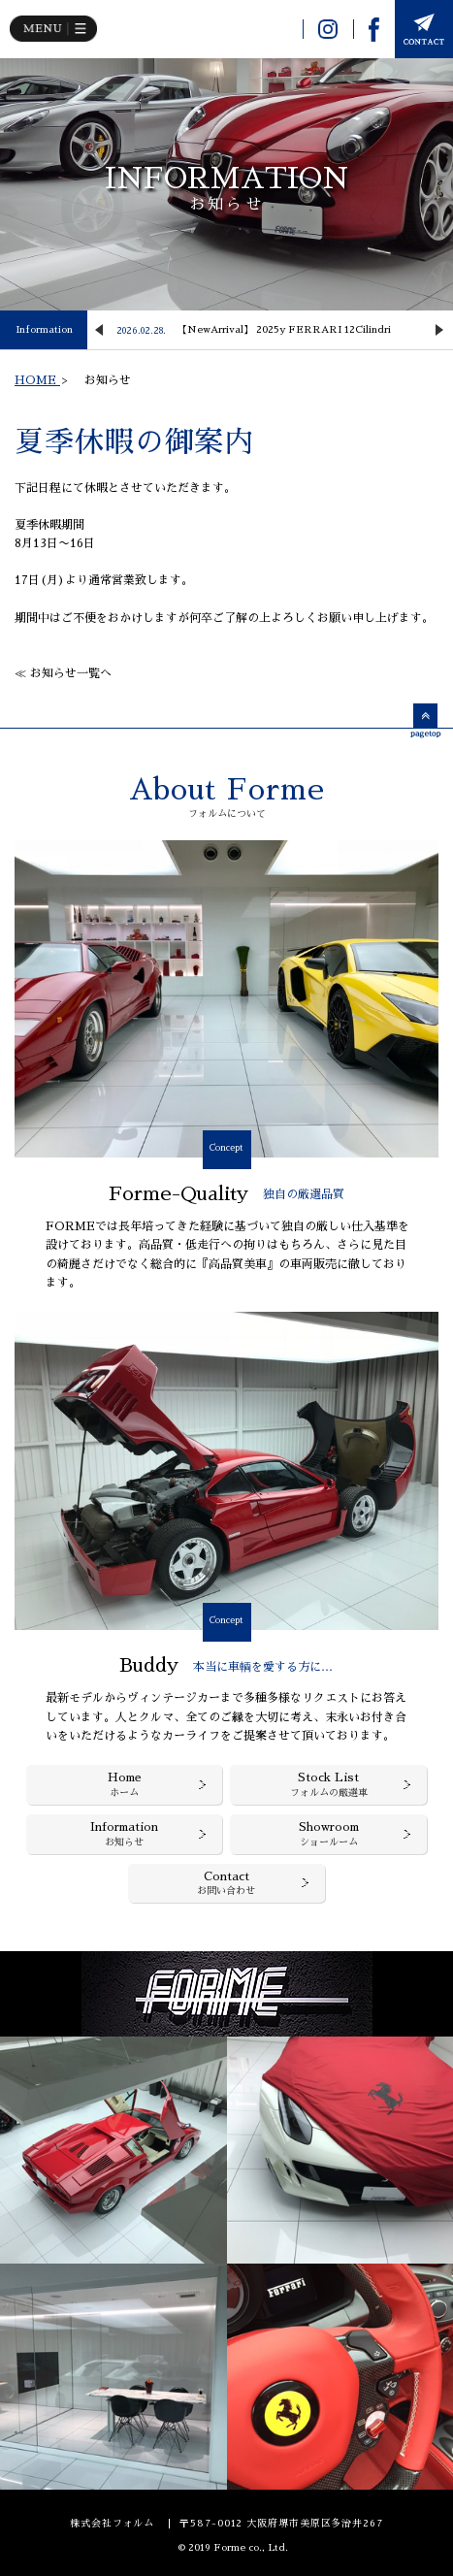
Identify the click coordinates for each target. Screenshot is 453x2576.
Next (439, 330)
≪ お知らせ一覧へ (63, 673)
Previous (99, 330)
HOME (37, 380)
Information (44, 330)
